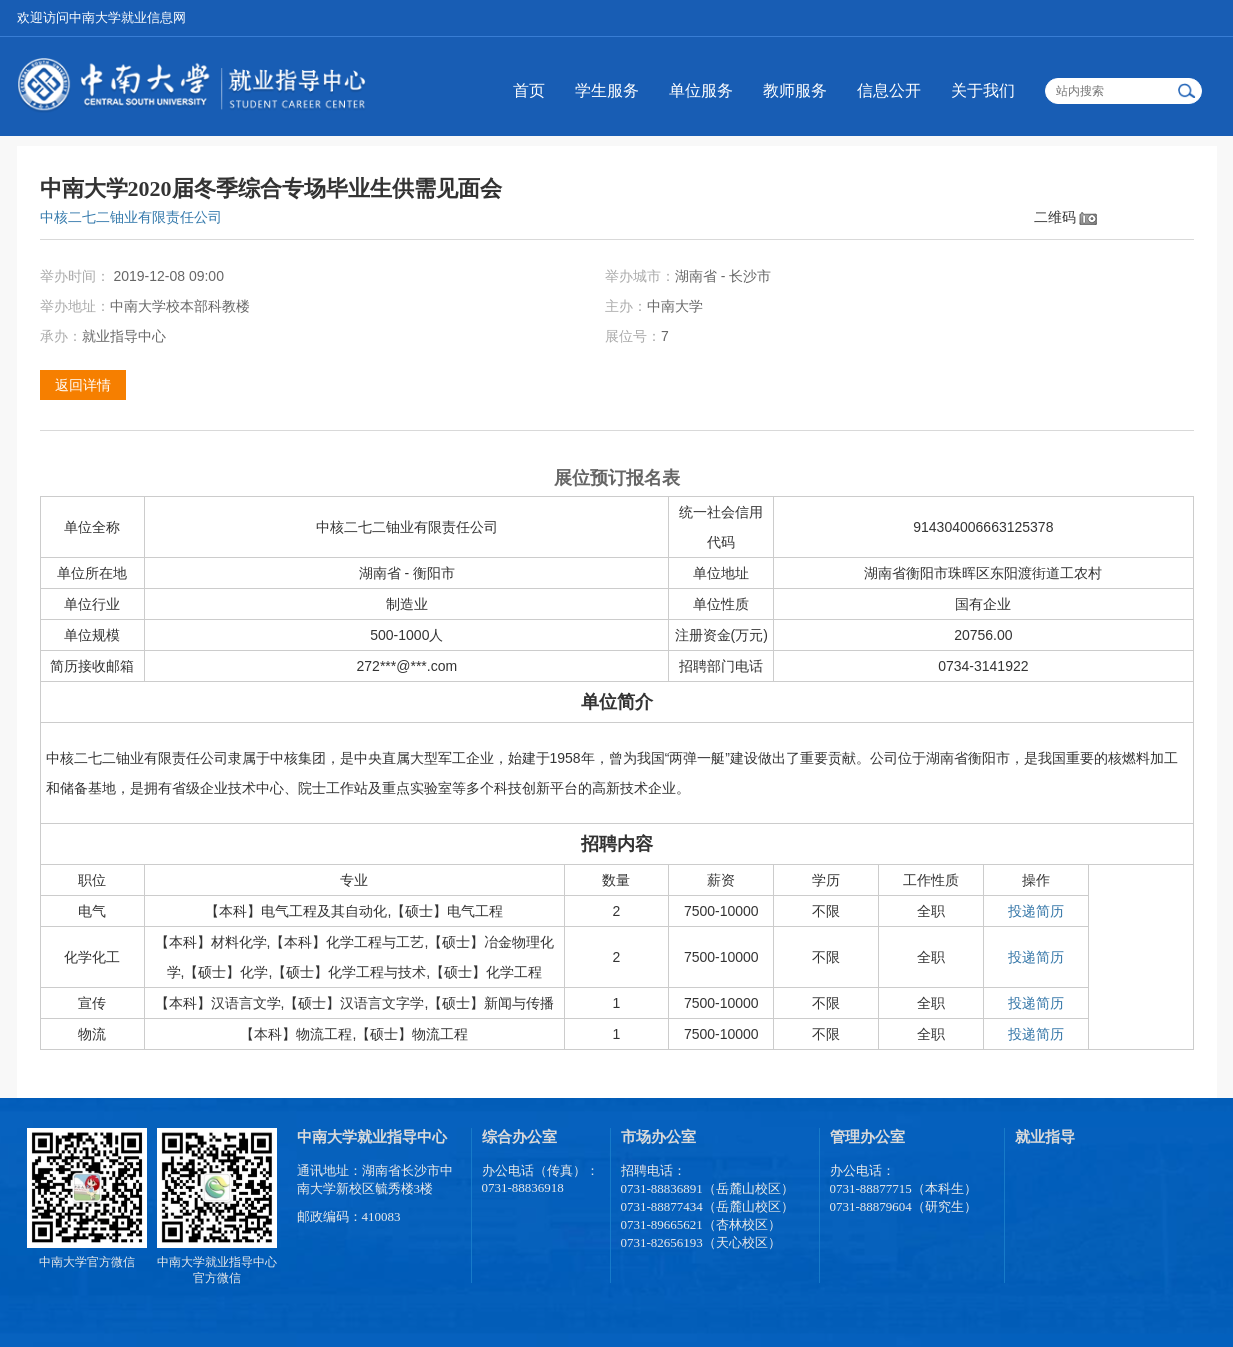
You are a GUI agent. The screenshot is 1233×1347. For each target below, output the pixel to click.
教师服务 (795, 90)
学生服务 (607, 90)
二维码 (1055, 217)
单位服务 (701, 90)
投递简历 (1036, 911)
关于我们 (983, 90)
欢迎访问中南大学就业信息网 (101, 17)
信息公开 (889, 90)
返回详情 (83, 385)
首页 (529, 90)
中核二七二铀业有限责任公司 (131, 217)
